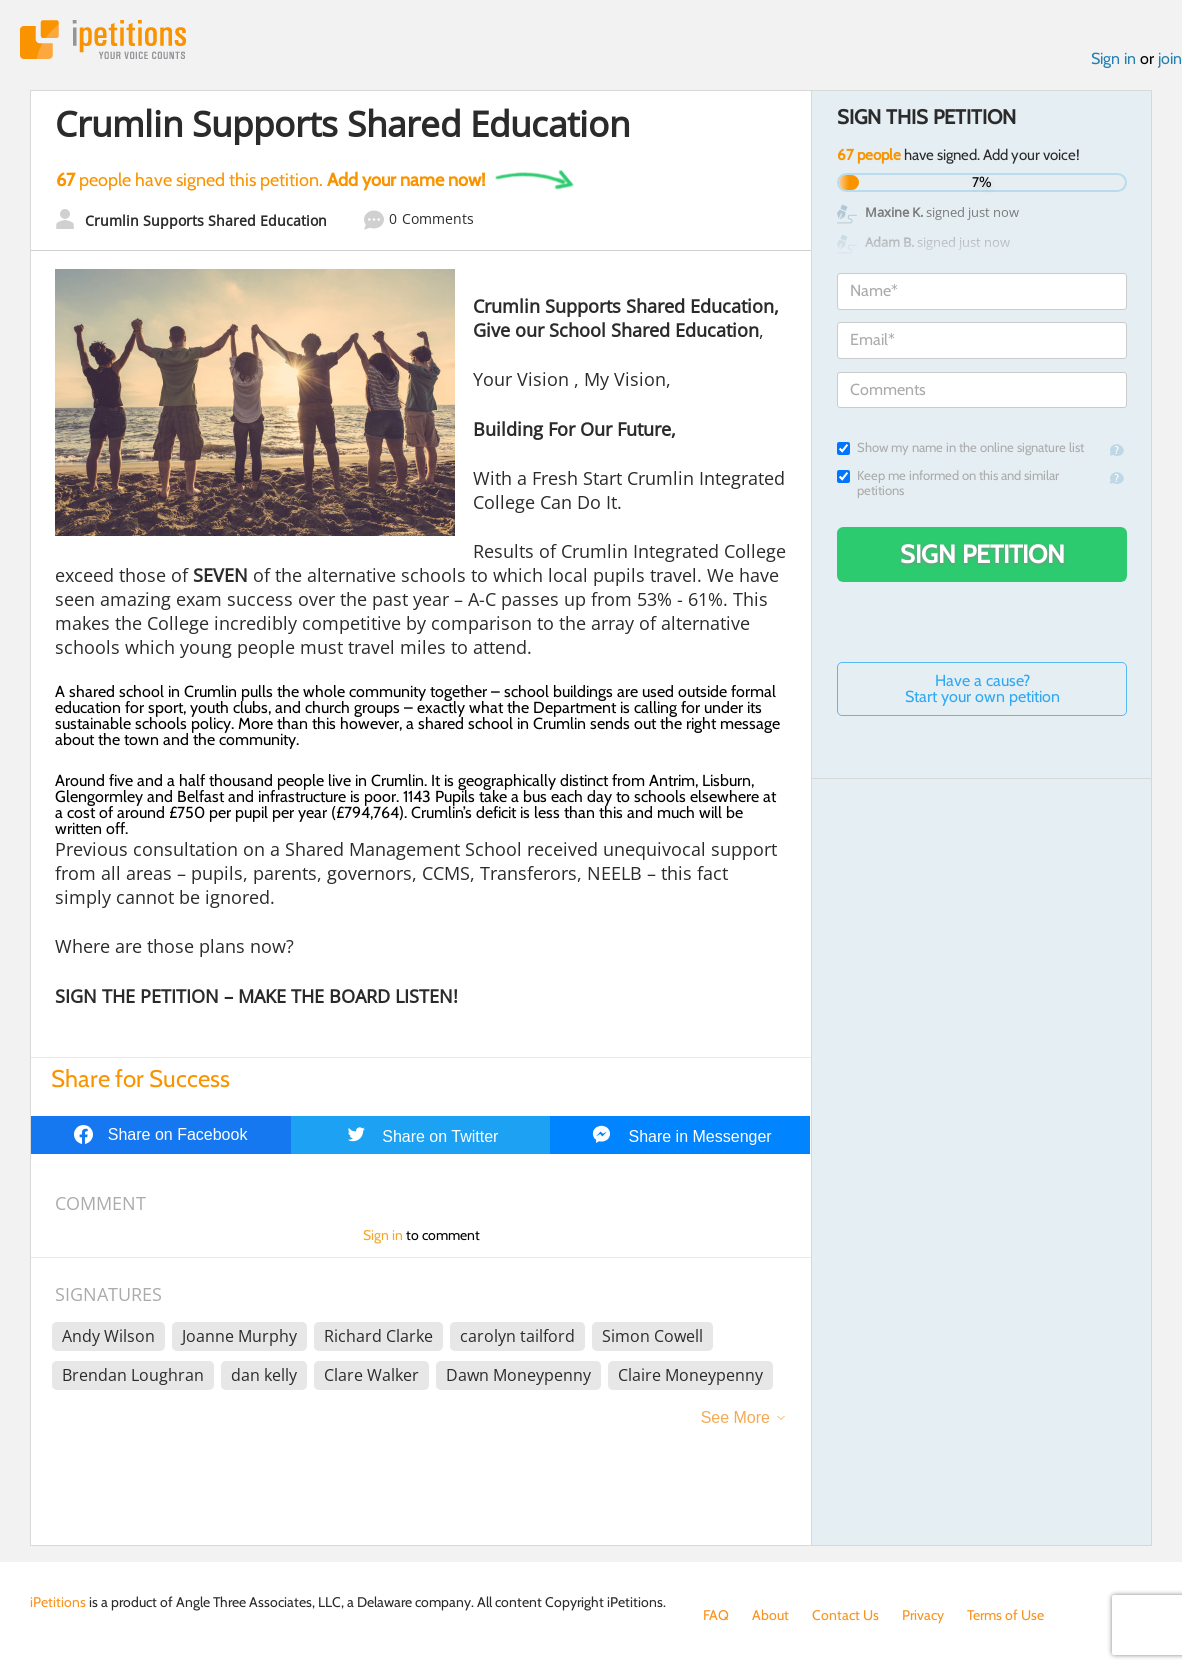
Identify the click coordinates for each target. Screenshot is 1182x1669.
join (1170, 58)
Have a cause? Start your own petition (982, 688)
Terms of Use (1005, 1615)
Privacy (923, 1615)
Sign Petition (982, 554)
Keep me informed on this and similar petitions (948, 483)
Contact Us (845, 1615)
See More (735, 1417)
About (770, 1615)
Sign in (1113, 58)
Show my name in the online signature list (960, 447)
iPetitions (103, 39)
